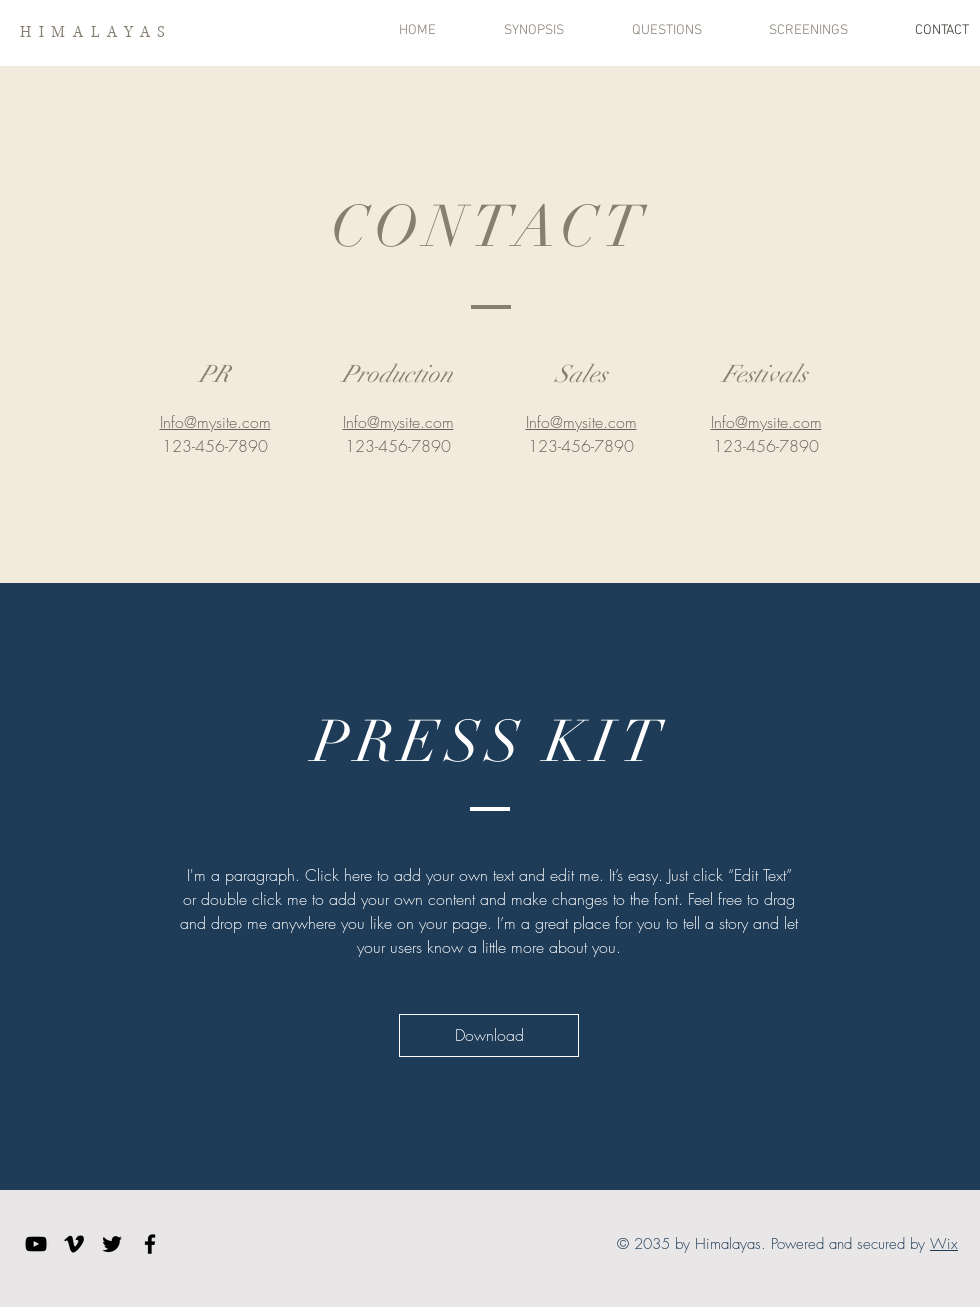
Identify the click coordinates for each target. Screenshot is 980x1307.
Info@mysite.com (215, 422)
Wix (944, 1244)
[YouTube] (36, 1244)
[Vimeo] (74, 1244)
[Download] (489, 1035)
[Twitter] (112, 1244)
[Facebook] (150, 1244)
